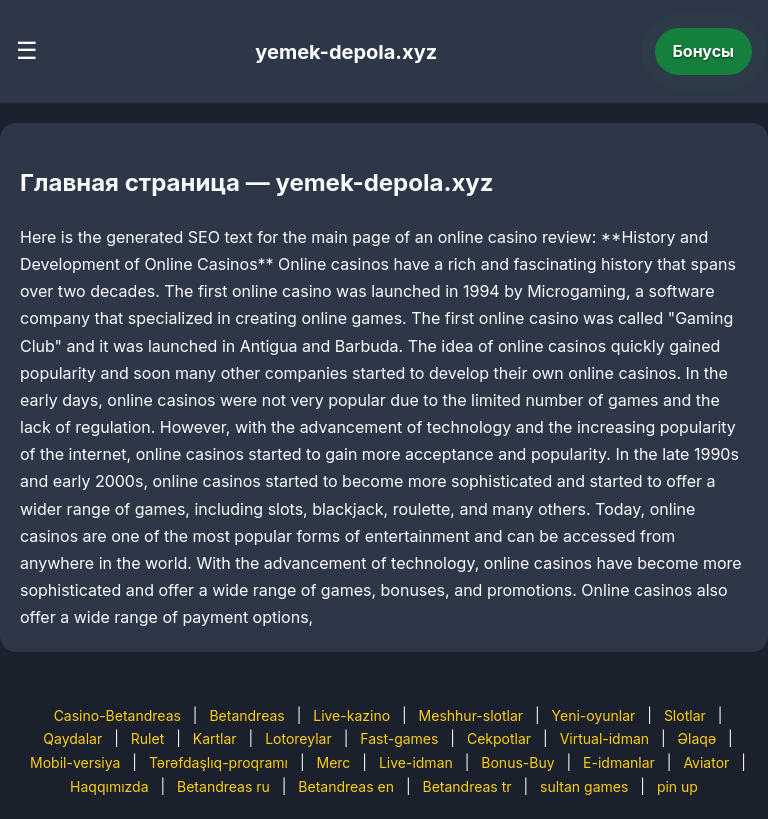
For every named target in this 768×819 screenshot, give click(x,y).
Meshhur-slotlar (471, 715)
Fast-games (399, 738)
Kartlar (215, 738)
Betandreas (246, 715)
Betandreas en (346, 786)
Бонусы (704, 51)
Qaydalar (72, 738)
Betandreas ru (223, 786)
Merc (334, 762)
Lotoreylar (298, 738)
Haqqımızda (109, 786)
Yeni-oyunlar (594, 715)
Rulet (147, 738)
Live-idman (416, 762)
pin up (677, 786)
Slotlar (685, 715)
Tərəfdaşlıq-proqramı (218, 762)
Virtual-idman (604, 738)
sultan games (584, 786)
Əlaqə (697, 738)
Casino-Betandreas (117, 715)
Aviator (706, 762)
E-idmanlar (619, 762)
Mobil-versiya (75, 762)
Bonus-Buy (517, 762)
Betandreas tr (467, 786)
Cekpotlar (499, 738)
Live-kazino (351, 715)
